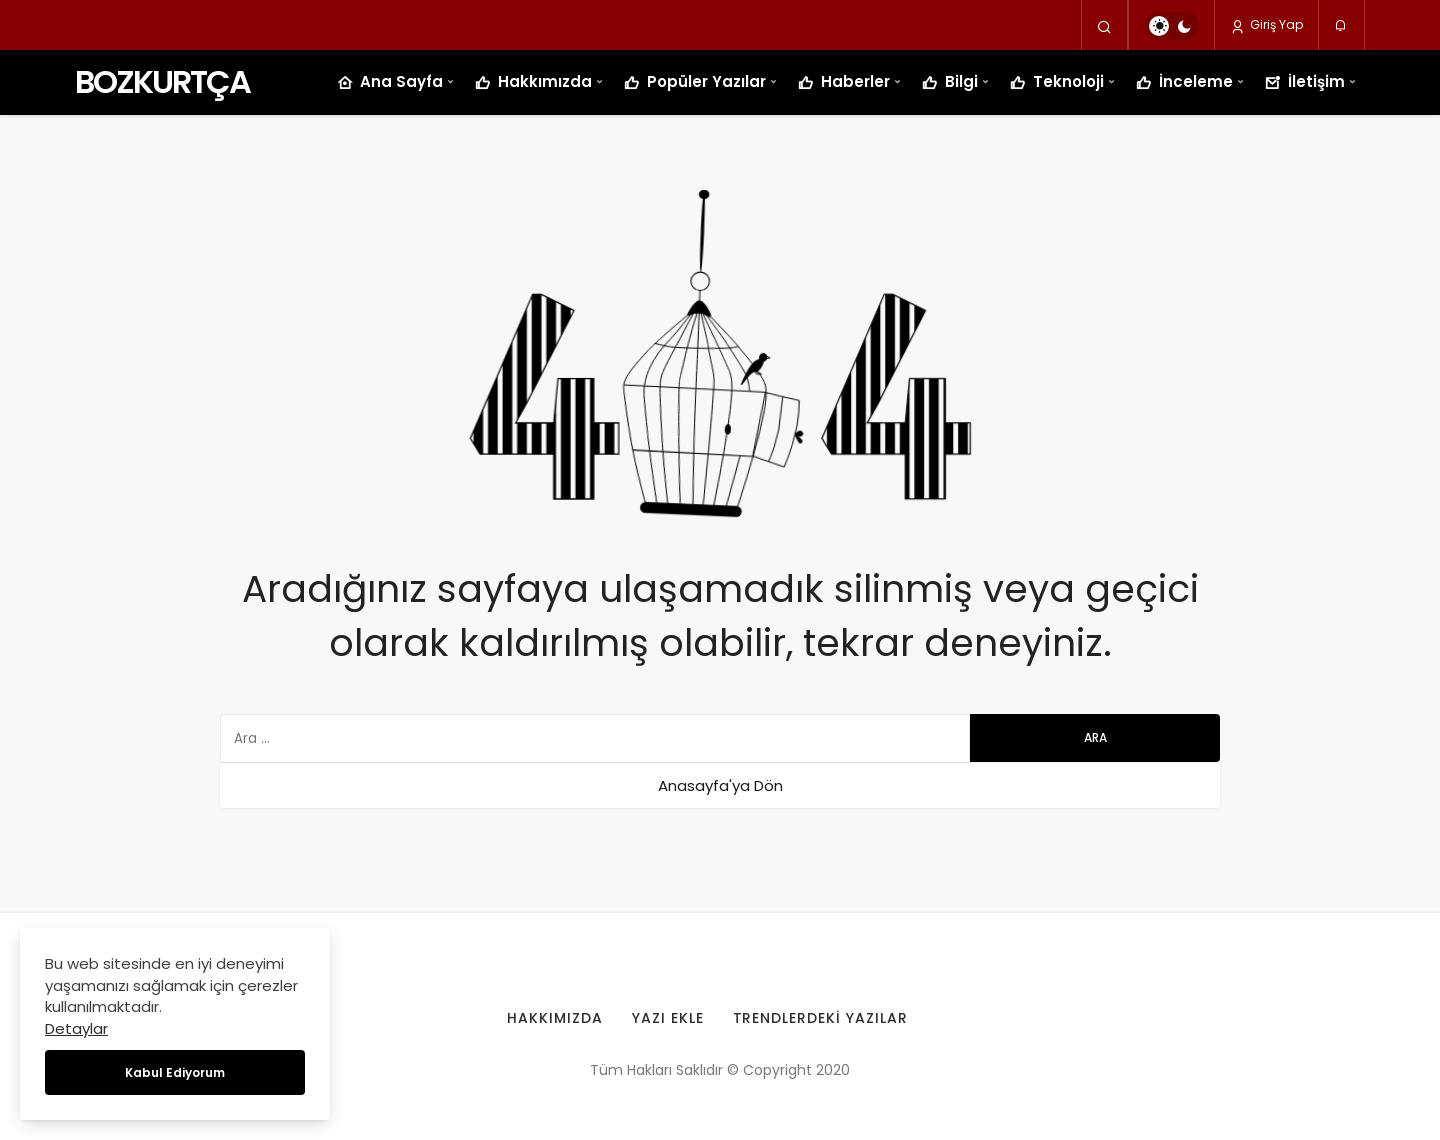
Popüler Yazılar (695, 83)
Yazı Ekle (668, 1018)
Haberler (844, 83)
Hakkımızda (533, 83)
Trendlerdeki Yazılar (821, 1018)
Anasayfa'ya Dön (720, 785)
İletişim (1305, 83)
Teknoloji (1057, 83)
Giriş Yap (1266, 25)
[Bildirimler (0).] (1341, 26)
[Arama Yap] (1104, 26)
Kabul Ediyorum (175, 1072)
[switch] (1171, 26)
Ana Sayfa (390, 83)
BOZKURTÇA (162, 81)
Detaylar (76, 1028)
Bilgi (950, 83)
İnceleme (1184, 83)
